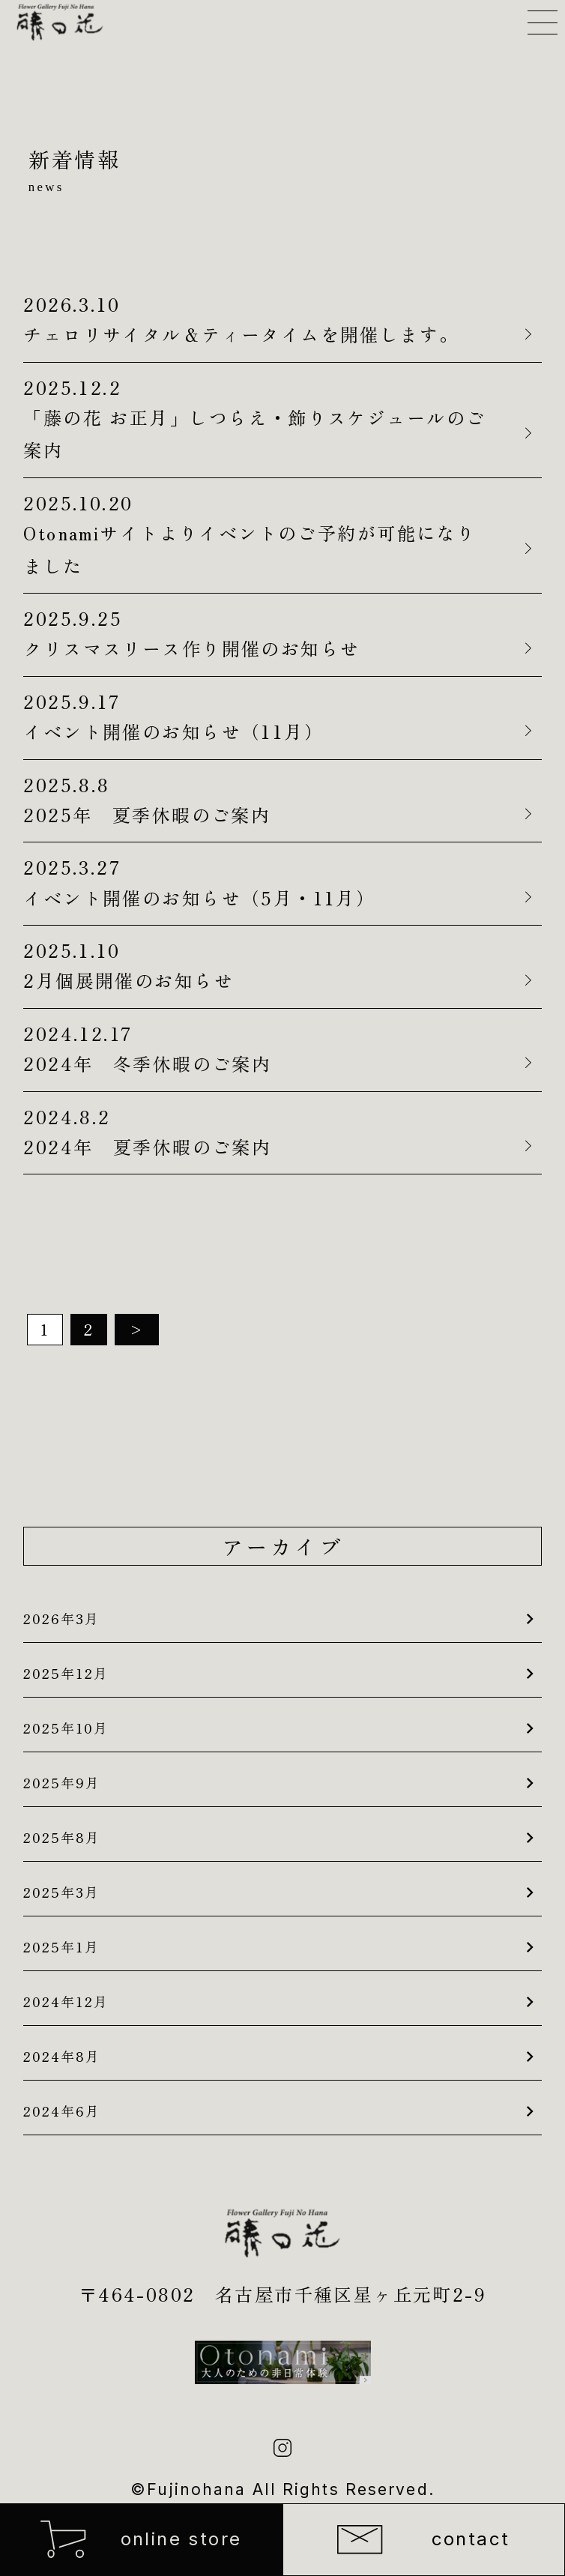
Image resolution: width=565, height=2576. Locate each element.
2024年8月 (61, 2056)
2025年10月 (66, 1727)
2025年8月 (61, 1837)
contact (423, 2539)
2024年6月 (61, 2110)
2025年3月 (61, 1891)
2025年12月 (66, 1673)
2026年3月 (61, 1618)
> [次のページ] (136, 1329)
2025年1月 (61, 1946)
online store (140, 2539)
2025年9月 (61, 1782)
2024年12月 (66, 2001)
